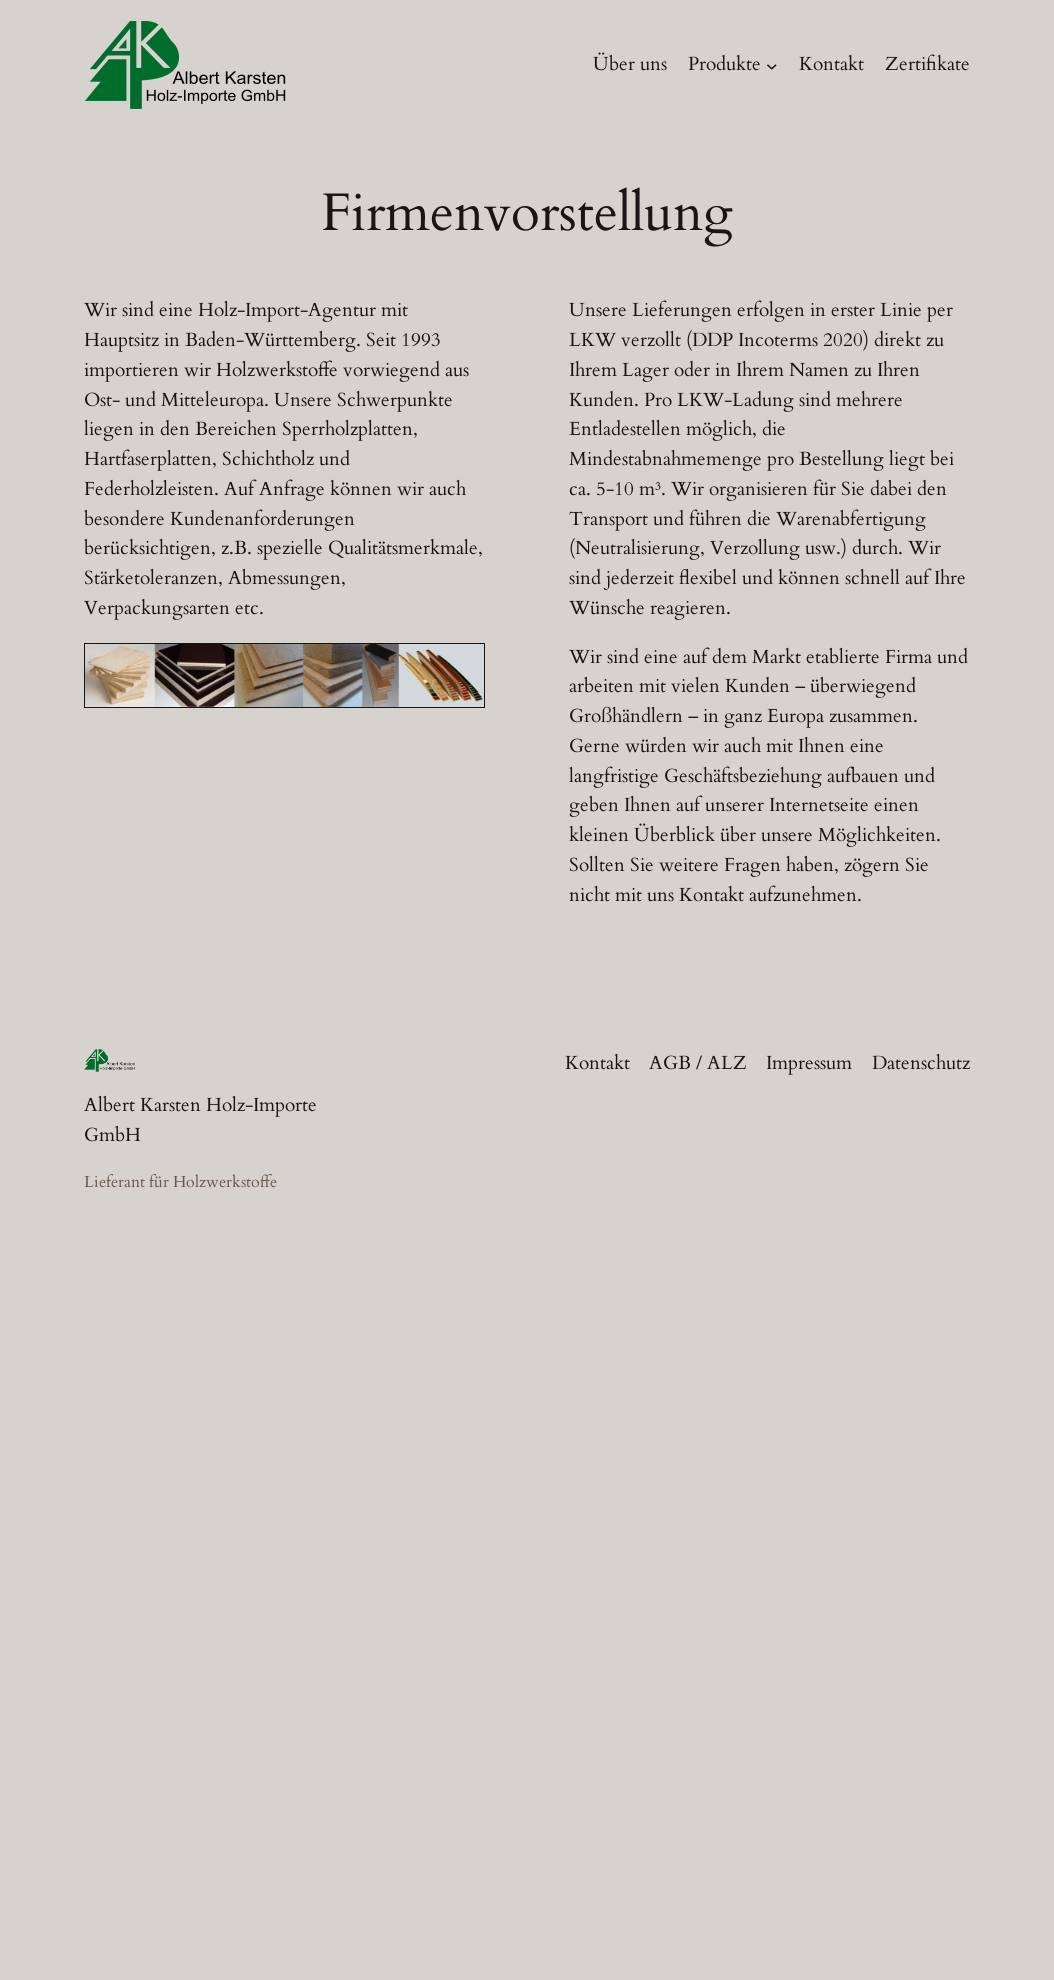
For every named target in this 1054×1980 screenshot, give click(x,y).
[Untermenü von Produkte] (772, 65)
